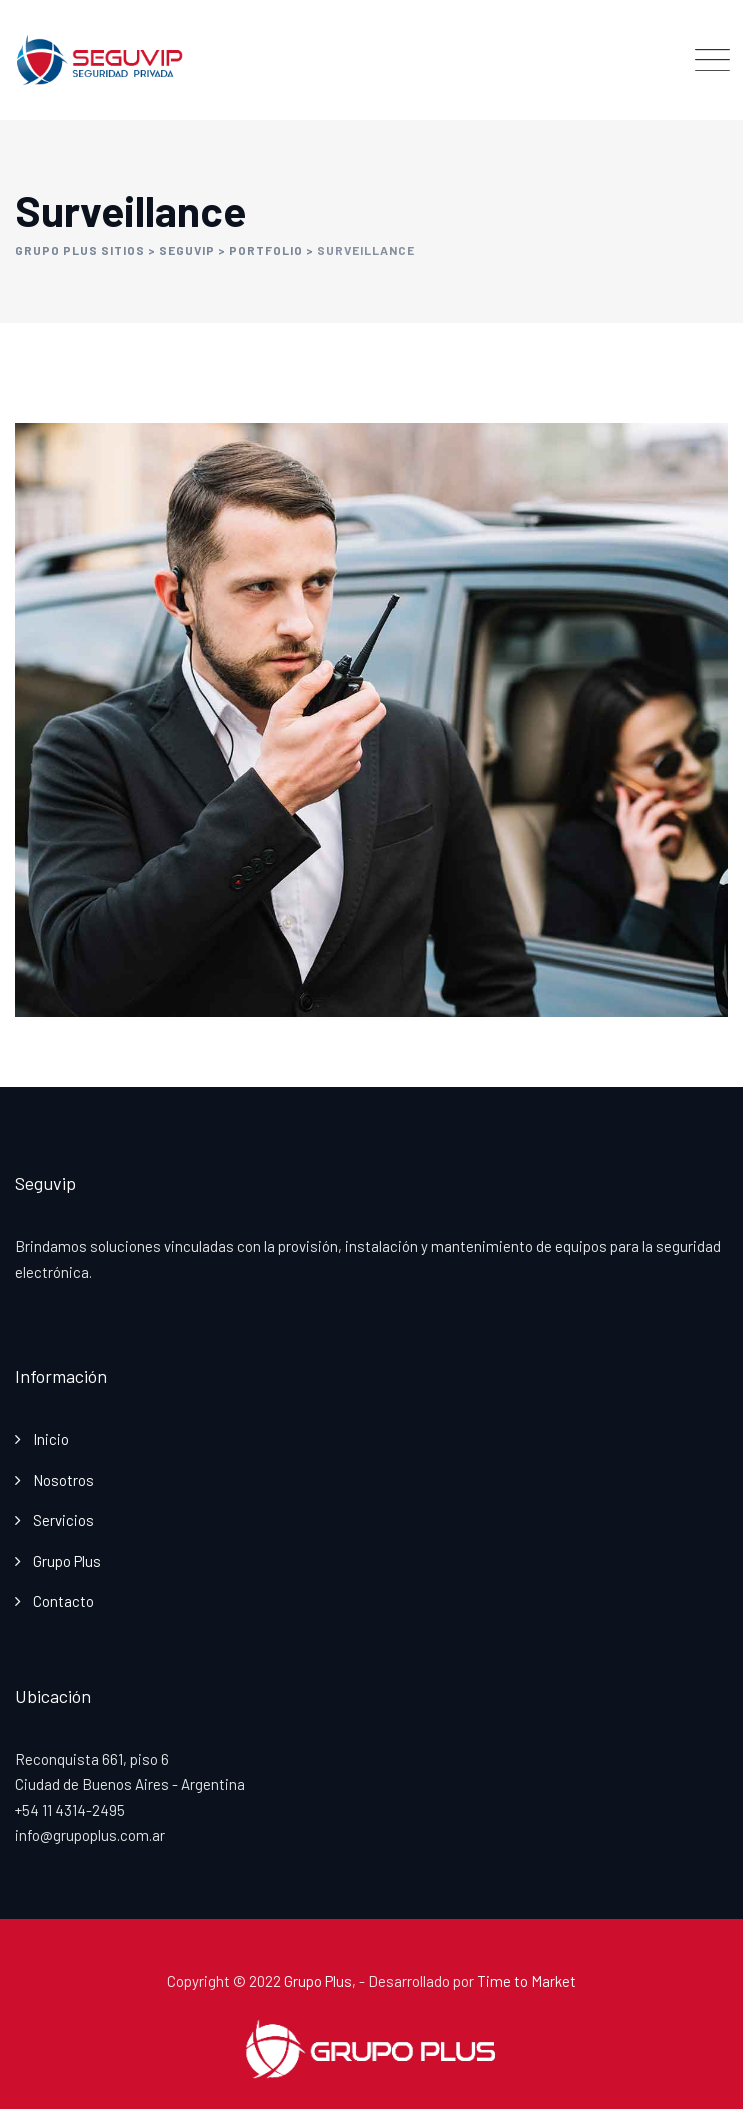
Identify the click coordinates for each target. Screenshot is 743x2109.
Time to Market (526, 1981)
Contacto (63, 1601)
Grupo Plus (67, 1561)
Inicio (51, 1439)
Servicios (63, 1520)
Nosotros (63, 1480)
